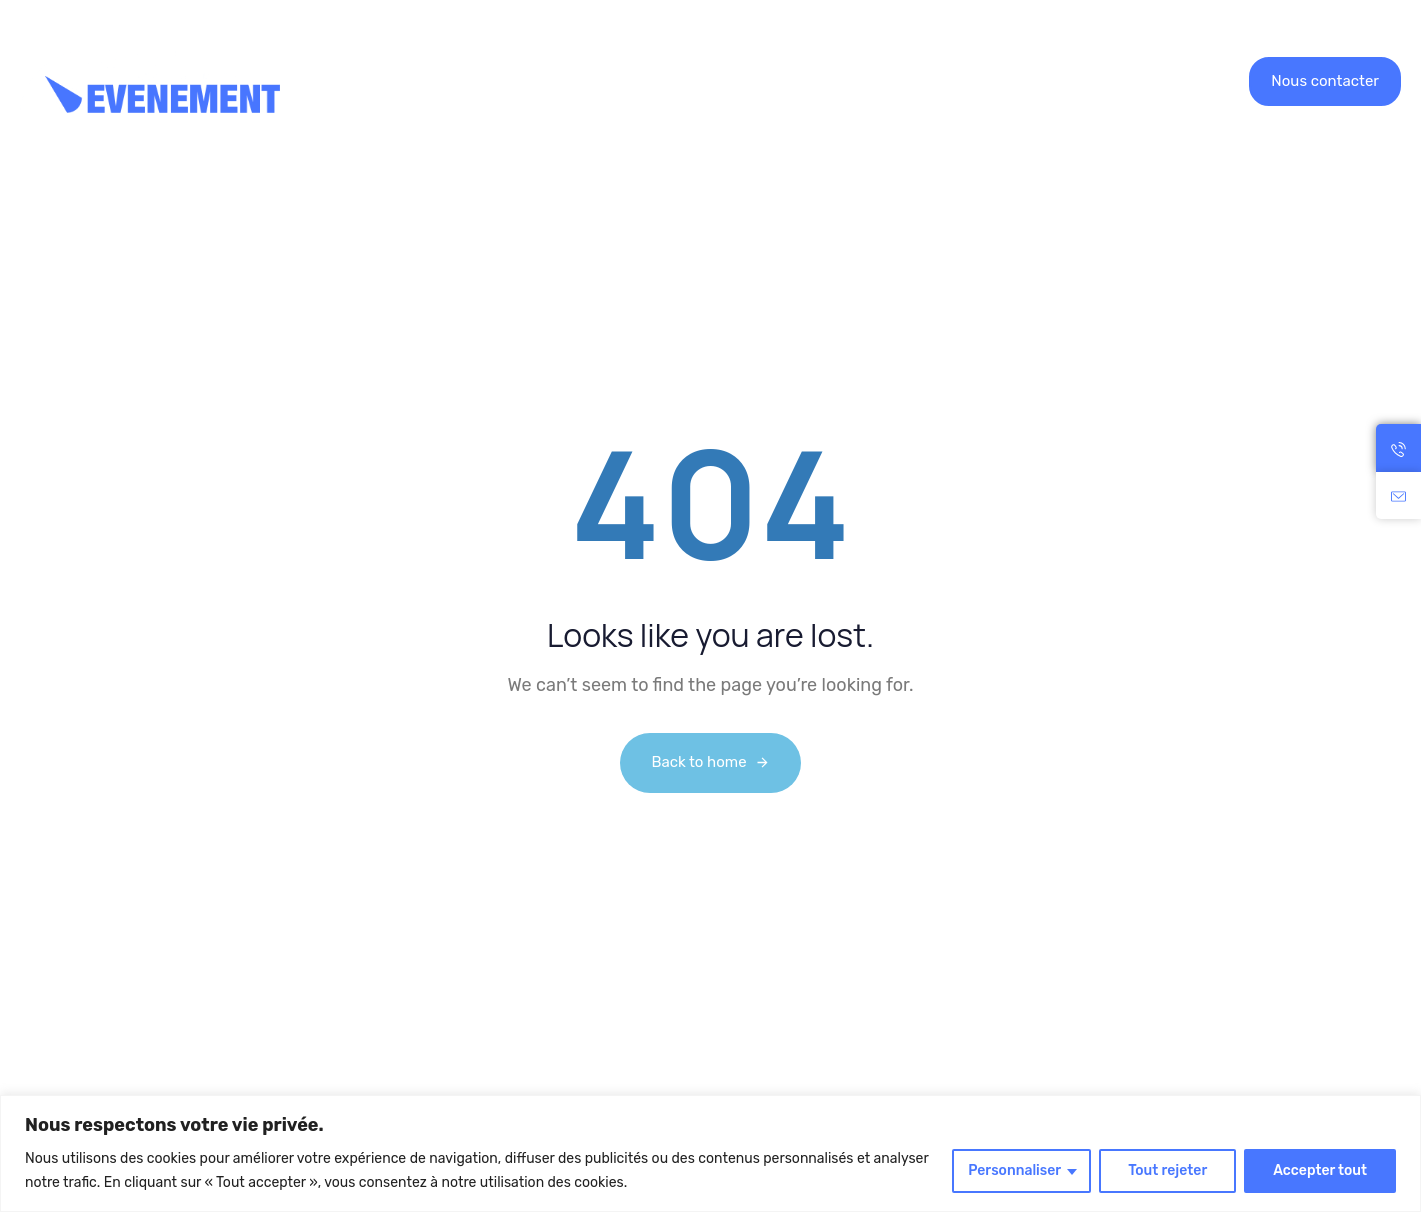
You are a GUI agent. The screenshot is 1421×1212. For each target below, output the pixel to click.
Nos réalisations (585, 81)
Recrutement (736, 81)
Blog (840, 81)
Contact (922, 81)
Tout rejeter (1167, 1170)
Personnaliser (1014, 1170)
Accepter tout (1320, 1170)
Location (440, 81)
